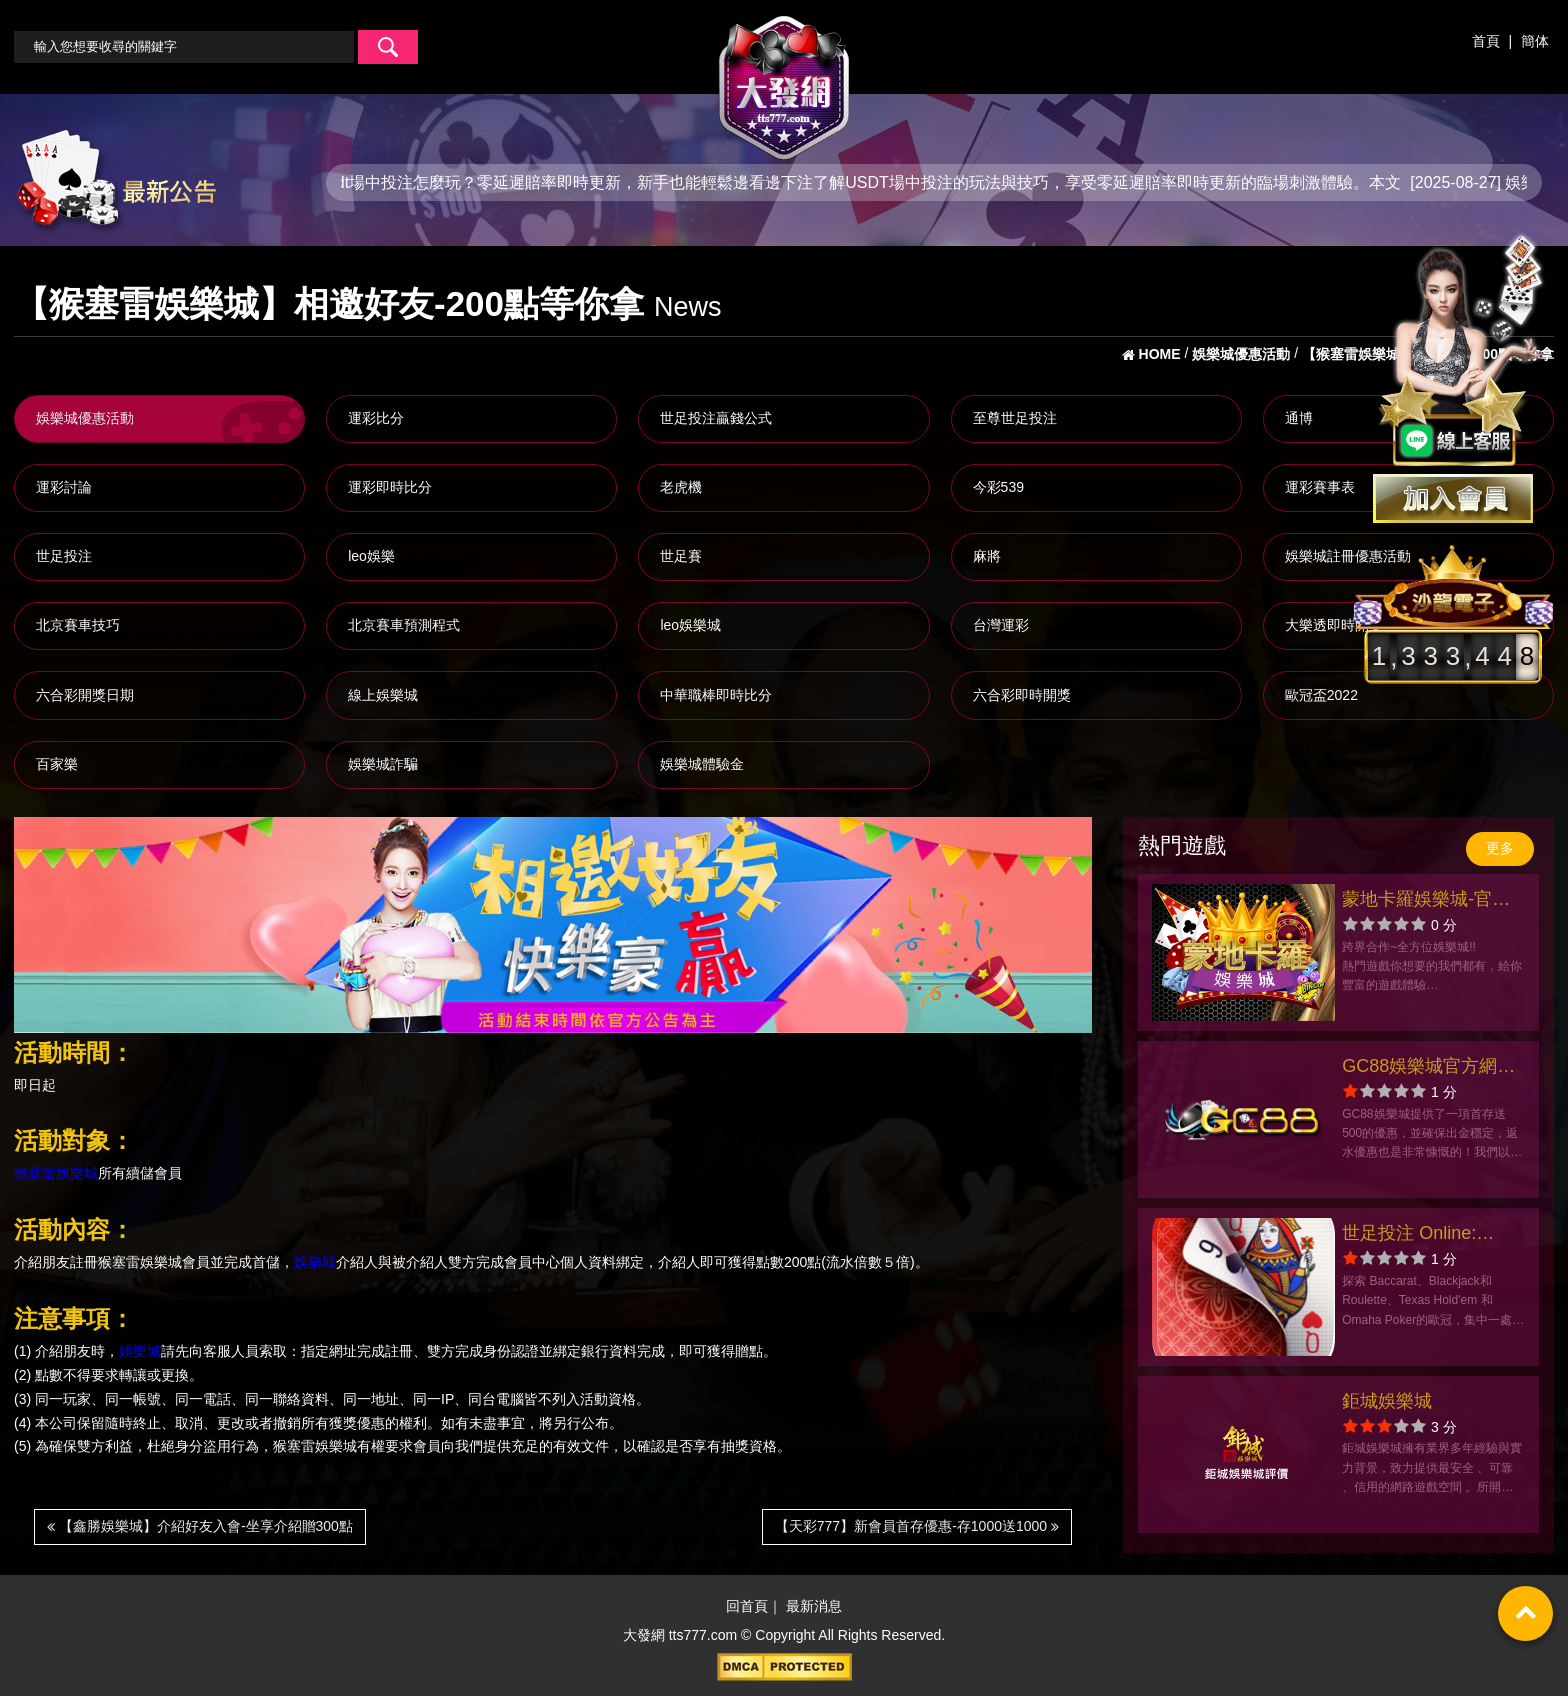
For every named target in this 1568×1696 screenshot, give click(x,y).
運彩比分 (376, 418)
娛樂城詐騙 (383, 764)
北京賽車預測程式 (404, 625)
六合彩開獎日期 (85, 695)
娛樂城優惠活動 (85, 418)
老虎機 (681, 487)
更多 (1500, 848)
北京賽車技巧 (78, 625)
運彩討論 (64, 487)
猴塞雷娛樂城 (56, 1174)
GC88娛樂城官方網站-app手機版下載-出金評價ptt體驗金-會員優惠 (1432, 1068)
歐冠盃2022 (1321, 695)
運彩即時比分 (390, 487)
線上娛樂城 (383, 695)
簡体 (1535, 41)
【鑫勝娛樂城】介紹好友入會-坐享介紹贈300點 (200, 1526)
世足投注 (64, 556)
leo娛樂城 (690, 625)
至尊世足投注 (1015, 418)
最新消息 (814, 1606)
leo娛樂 (371, 556)
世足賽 (681, 556)
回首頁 (747, 1606)
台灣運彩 (1001, 625)
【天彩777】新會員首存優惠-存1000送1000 (917, 1526)
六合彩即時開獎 (1022, 695)
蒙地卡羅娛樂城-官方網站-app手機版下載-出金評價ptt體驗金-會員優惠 (1427, 901)
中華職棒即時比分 (716, 695)
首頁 (1486, 41)
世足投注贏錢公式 (716, 418)
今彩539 (998, 487)
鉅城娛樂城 (1387, 1401)
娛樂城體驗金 (702, 764)
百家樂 (57, 764)
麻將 (987, 556)
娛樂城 (315, 1262)
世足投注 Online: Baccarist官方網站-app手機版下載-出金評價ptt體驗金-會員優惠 (1433, 1235)
